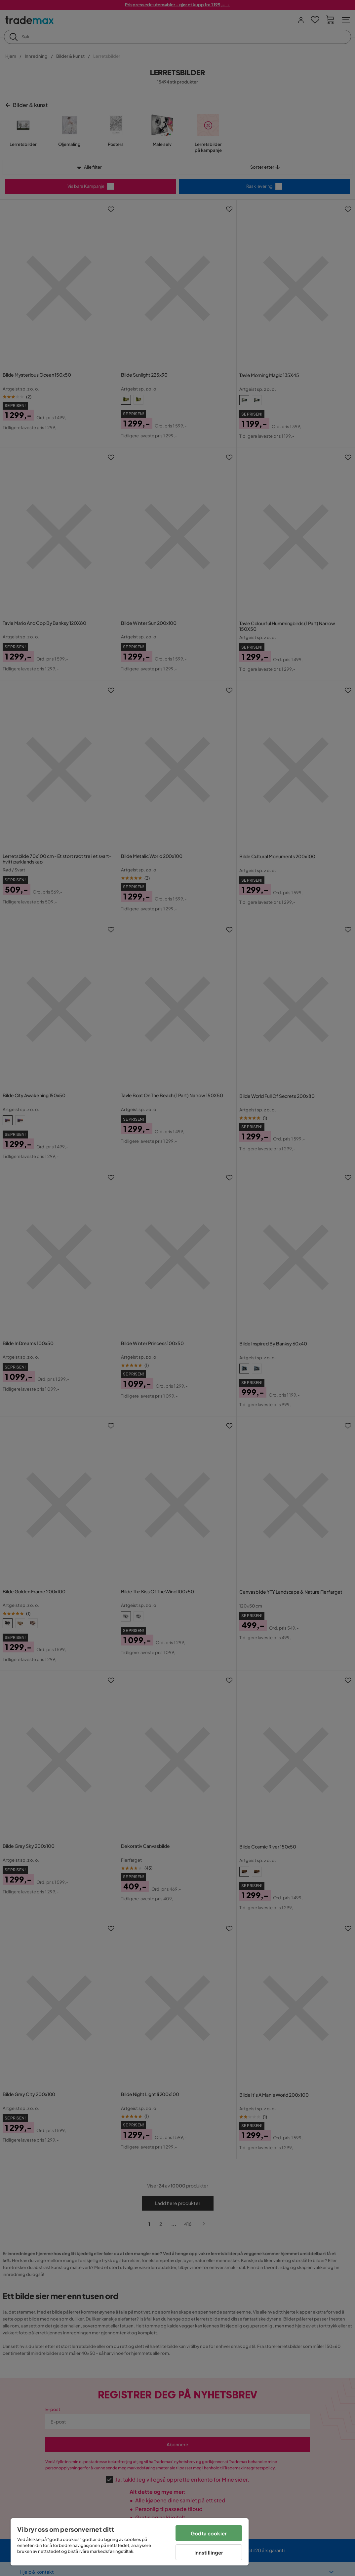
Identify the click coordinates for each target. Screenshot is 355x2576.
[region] (130, 2541)
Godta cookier (209, 2533)
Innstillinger (208, 2552)
